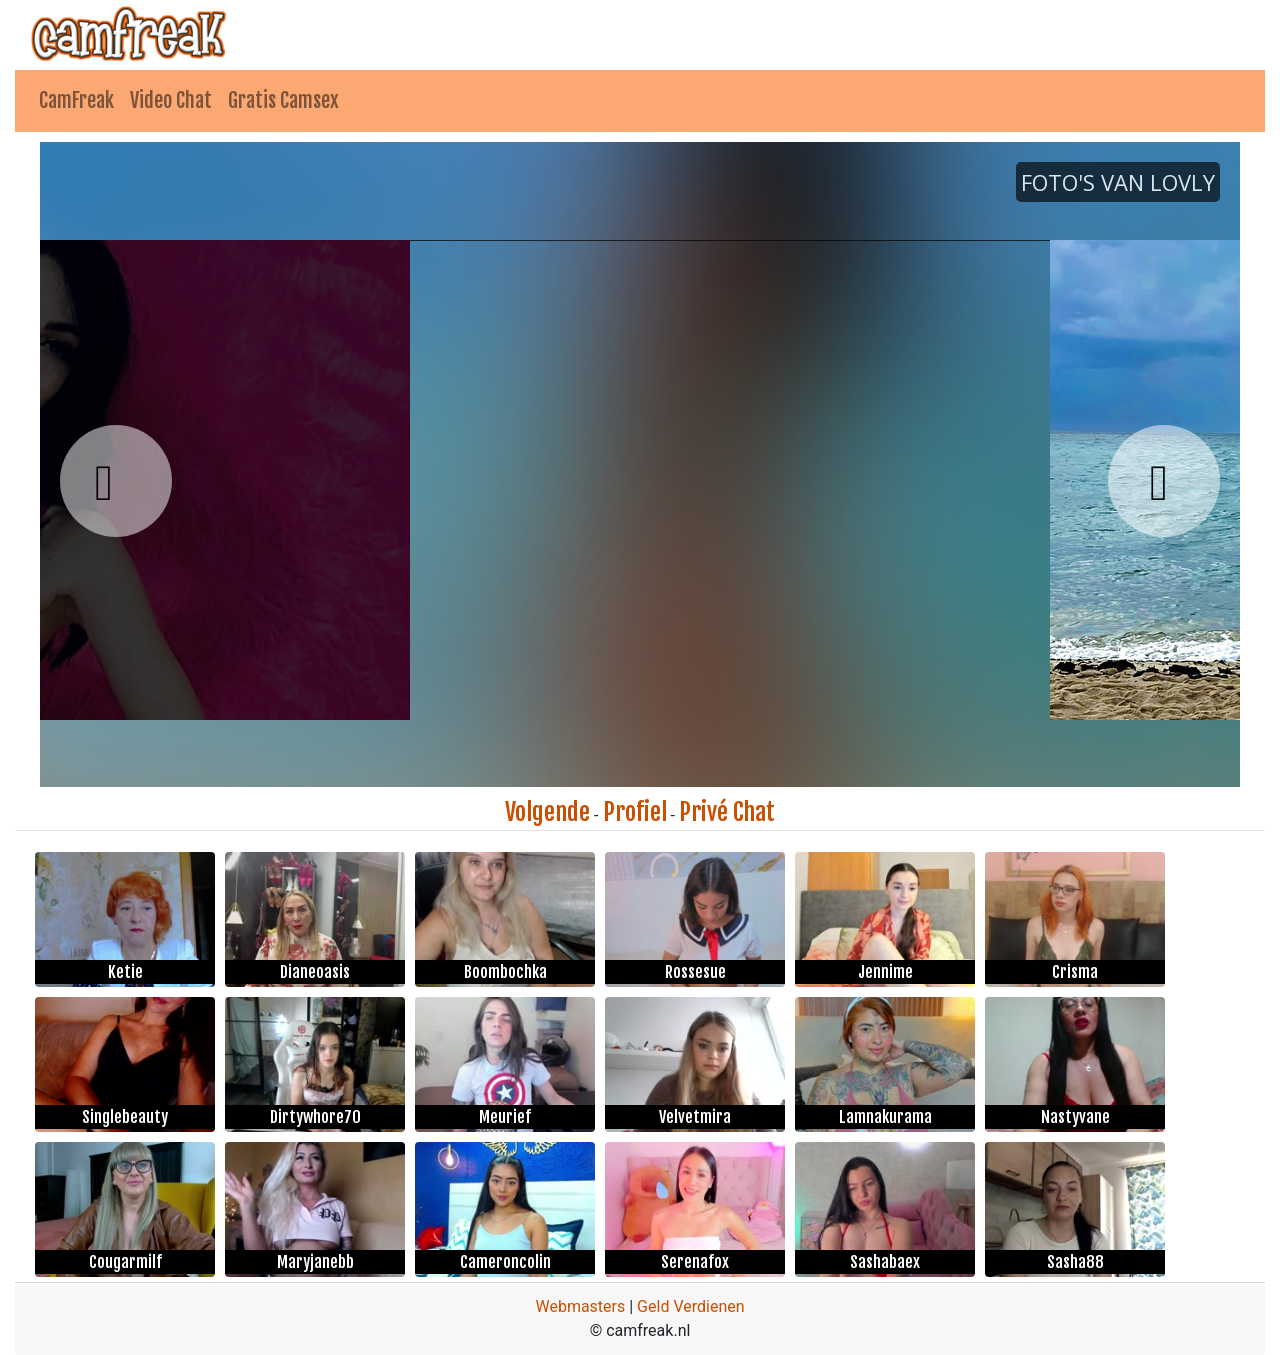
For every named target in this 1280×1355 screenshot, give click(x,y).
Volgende (547, 812)
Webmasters (580, 1306)
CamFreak (76, 100)
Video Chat (171, 100)
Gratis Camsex (283, 100)
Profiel (635, 812)
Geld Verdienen (690, 1306)
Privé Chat (727, 812)
